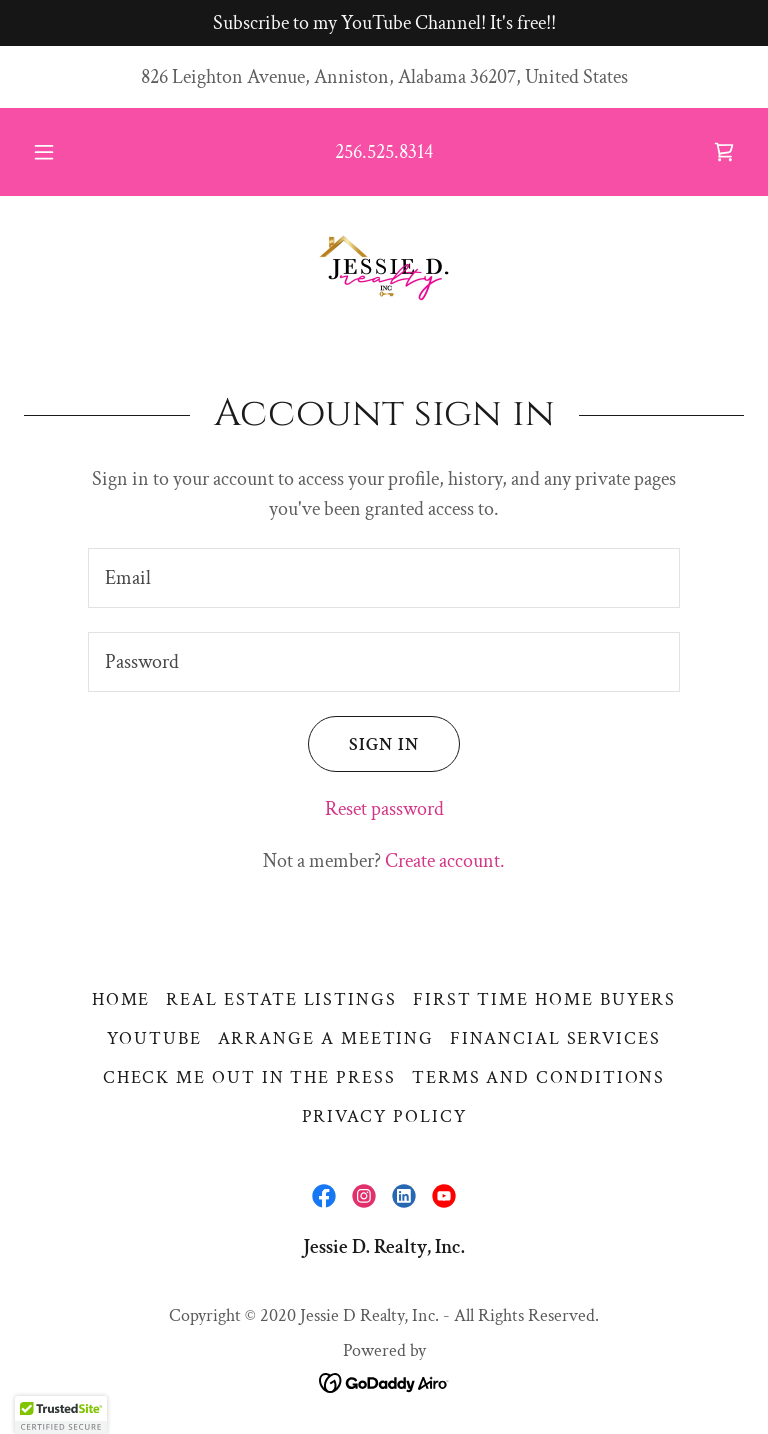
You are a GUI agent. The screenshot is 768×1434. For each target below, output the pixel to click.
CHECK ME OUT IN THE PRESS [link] (249, 1077)
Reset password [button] (384, 809)
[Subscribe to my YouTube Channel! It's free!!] (384, 23)
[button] (55, 152)
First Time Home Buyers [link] (544, 999)
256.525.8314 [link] (384, 152)
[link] (724, 152)
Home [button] (121, 999)
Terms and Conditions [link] (539, 1077)
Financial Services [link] (555, 1038)
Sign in (363, 744)
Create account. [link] (445, 861)
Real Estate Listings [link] (281, 999)
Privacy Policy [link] (384, 1116)
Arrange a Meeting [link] (326, 1038)
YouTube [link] (154, 1038)
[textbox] (384, 578)
